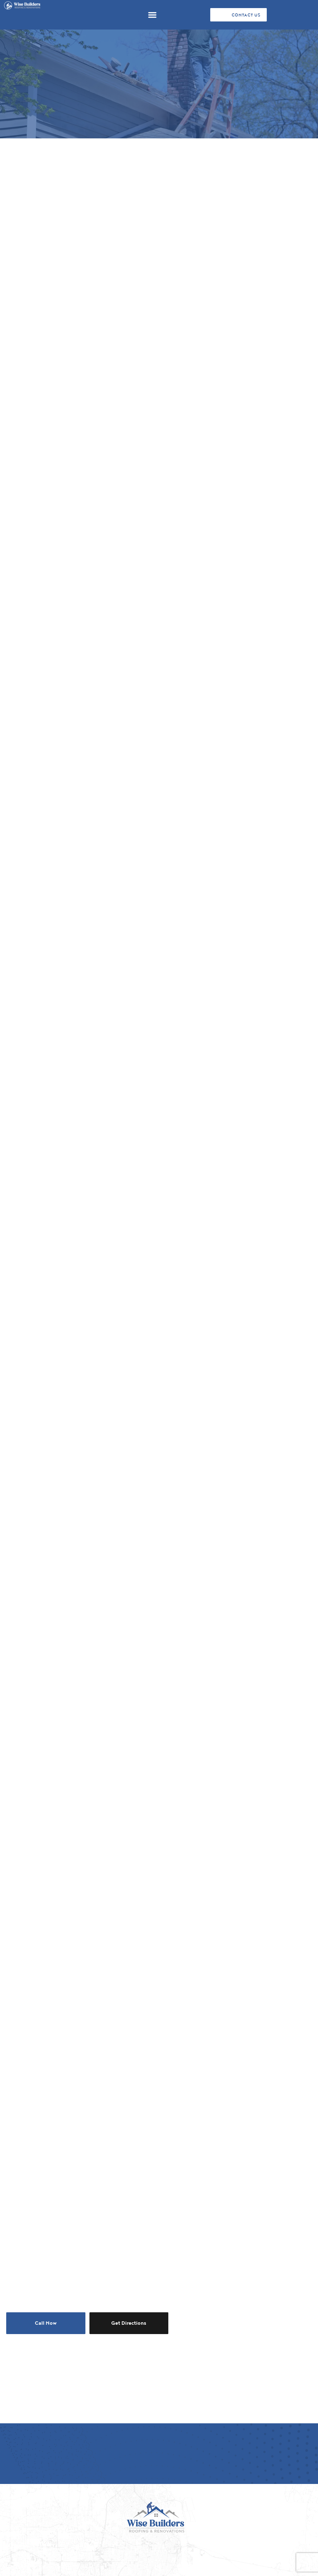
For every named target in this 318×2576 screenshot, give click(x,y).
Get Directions (128, 2323)
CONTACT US (245, 15)
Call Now (46, 2323)
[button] (152, 15)
